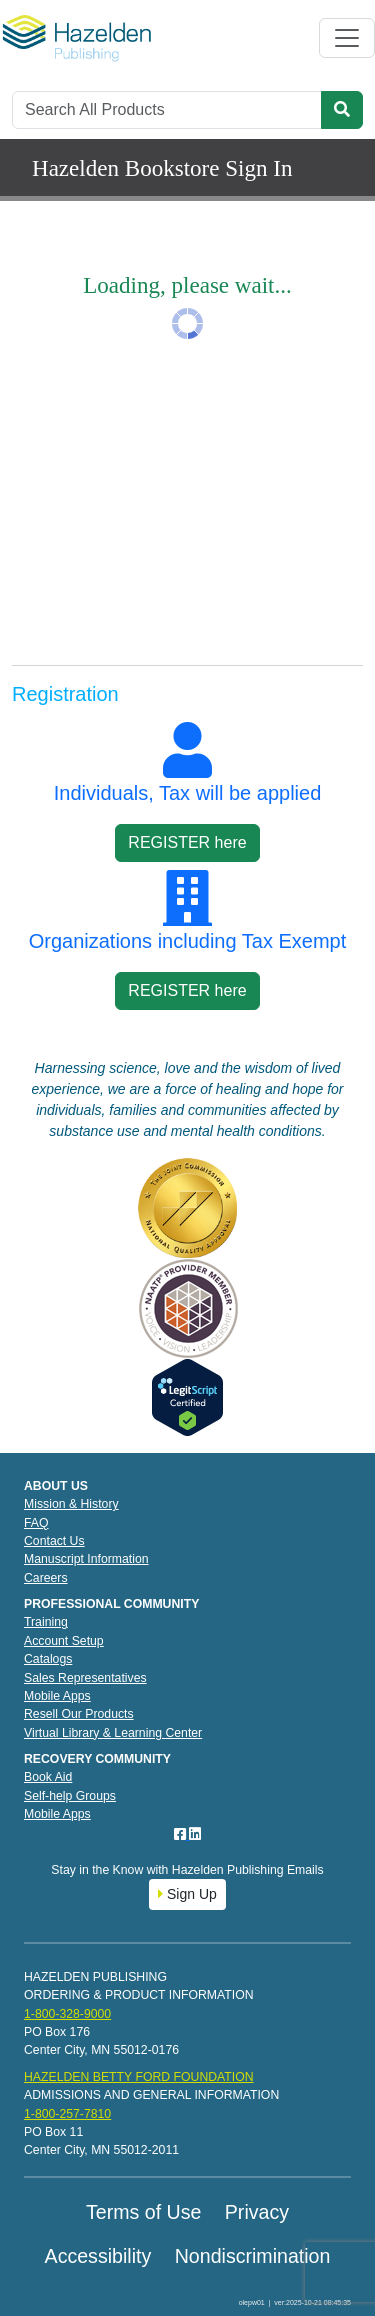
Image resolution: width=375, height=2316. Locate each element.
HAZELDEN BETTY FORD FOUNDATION (139, 2077)
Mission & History (71, 1504)
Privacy (257, 2212)
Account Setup (64, 1641)
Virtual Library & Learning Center (113, 1733)
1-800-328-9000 (67, 2014)
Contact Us (54, 1541)
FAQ (36, 1523)
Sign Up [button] (187, 1894)
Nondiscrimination (253, 2256)
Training (46, 1622)
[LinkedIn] (195, 1834)
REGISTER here (187, 842)
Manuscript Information (86, 1559)
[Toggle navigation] (347, 38)
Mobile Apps (57, 1696)
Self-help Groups (70, 1796)
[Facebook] (182, 1834)
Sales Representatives (85, 1678)
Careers (46, 1578)
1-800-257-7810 (67, 2114)
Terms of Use (143, 2212)
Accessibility (98, 2256)
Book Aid (48, 1777)
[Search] (167, 110)
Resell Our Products (79, 1714)
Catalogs (48, 1659)
